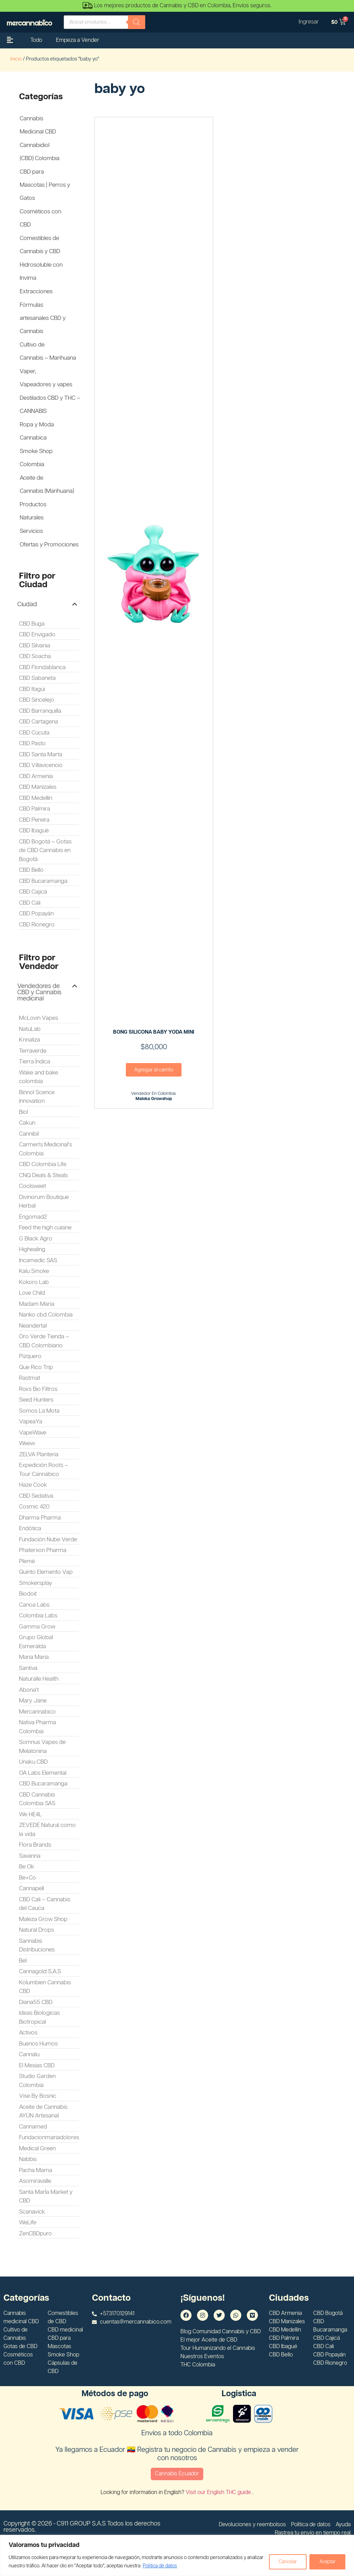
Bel (23, 1961)
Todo (36, 40)
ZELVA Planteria (38, 1454)
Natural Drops (36, 1930)
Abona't (29, 1690)
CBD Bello (31, 870)
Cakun (27, 1123)
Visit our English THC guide (219, 2492)
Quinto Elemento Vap (46, 1572)
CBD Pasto (32, 743)
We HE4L (30, 1814)
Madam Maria (36, 1304)
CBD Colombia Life (42, 1164)
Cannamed (33, 2127)
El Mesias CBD (37, 2065)
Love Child (32, 1293)
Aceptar (327, 2561)
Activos (28, 2033)
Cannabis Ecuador (177, 2474)
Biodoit (28, 1594)
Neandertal (33, 1326)
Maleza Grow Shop (43, 1919)
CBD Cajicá (33, 892)
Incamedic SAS (38, 1260)
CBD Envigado (37, 634)
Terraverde (32, 1051)
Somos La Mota (39, 1411)
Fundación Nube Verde (48, 1539)
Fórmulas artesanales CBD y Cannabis (43, 318)
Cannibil (29, 1134)
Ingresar (308, 22)
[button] (47, 604)
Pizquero (30, 1356)
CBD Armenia (36, 776)
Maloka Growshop (154, 1099)
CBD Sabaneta (37, 678)
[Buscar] (136, 22)
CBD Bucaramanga (43, 881)
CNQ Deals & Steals (43, 1175)
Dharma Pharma (40, 1518)
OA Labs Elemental (42, 1773)
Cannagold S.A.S (40, 1971)
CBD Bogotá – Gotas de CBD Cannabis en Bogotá (45, 850)
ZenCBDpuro (35, 2234)
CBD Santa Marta (40, 754)
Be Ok (26, 1867)
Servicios (31, 531)
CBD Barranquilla (40, 711)
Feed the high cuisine (45, 1228)
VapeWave (32, 1433)
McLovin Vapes (38, 1018)
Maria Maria (34, 1657)
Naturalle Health (38, 1679)
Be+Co (27, 1878)
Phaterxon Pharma (42, 1550)
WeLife (27, 2222)
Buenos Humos (38, 2044)
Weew (27, 1443)
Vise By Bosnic (37, 2096)
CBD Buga (32, 624)
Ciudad (27, 604)
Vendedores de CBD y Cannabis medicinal (39, 992)
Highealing (32, 1249)
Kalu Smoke (34, 1271)
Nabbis (28, 2159)
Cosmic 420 (34, 1507)
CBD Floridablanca (42, 667)
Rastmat (29, 1378)
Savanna (29, 1856)
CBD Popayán (36, 914)
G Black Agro (35, 1239)
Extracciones (36, 291)
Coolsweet (32, 1186)
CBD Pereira (34, 820)
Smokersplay (35, 1583)
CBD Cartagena (38, 722)
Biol (23, 1112)
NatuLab (29, 1029)
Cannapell (31, 1888)
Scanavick (32, 2212)
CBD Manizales (37, 787)
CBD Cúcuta (34, 733)
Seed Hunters (36, 1400)
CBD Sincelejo (36, 700)
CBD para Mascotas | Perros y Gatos (45, 185)
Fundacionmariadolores (49, 2137)
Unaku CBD (33, 1762)
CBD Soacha (35, 656)
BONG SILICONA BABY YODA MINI (153, 1032)
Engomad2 (33, 1217)
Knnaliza (29, 1040)
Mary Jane (33, 1701)
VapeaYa (30, 1422)
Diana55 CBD (36, 2002)
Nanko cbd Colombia (46, 1315)
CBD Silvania (34, 646)
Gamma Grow (37, 1627)
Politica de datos (177, 2566)
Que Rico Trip (36, 1367)
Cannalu (29, 2054)
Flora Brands (35, 1845)
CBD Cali (29, 903)
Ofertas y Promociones (49, 545)
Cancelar (286, 2561)
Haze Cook (33, 1485)
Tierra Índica (34, 1062)
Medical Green (37, 2148)
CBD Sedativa (36, 1496)
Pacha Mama (35, 2170)
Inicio (16, 59)
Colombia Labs (38, 1616)
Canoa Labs (34, 1605)
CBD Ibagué (34, 831)
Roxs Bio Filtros (38, 1389)
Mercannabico (37, 1712)
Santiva (28, 1668)
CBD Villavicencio (41, 765)
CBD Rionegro (37, 925)
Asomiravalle (35, 2181)
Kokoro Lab (34, 1282)
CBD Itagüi (32, 689)
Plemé (27, 1561)
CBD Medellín (35, 798)
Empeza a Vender (77, 40)
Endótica (30, 1528)
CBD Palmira (34, 809)
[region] (177, 2555)
